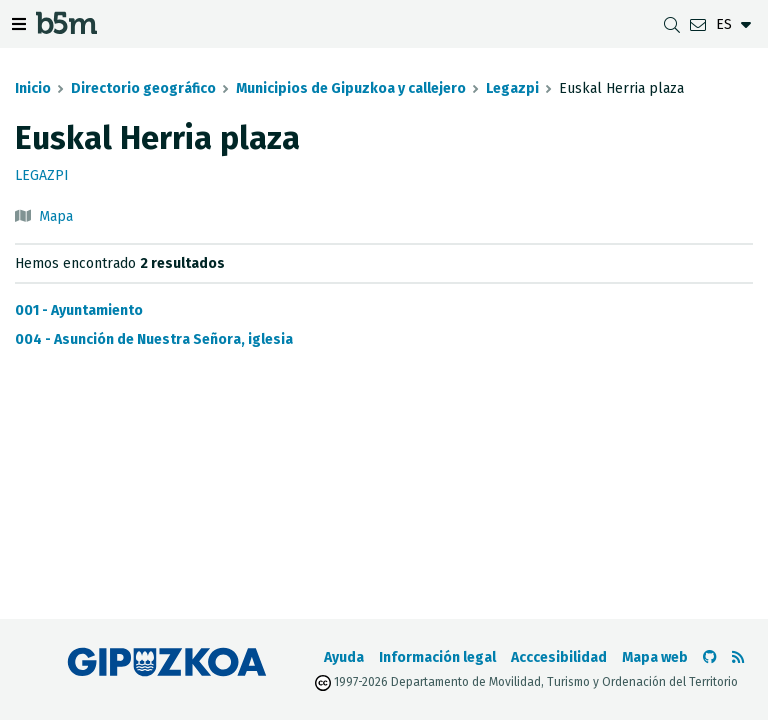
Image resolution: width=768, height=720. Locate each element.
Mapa (56, 216)
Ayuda (344, 657)
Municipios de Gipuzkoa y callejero (351, 88)
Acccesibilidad (559, 657)
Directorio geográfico (143, 88)
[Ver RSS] (738, 657)
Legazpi (512, 88)
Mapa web (655, 657)
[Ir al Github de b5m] (710, 657)
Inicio (33, 88)
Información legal (437, 657)
